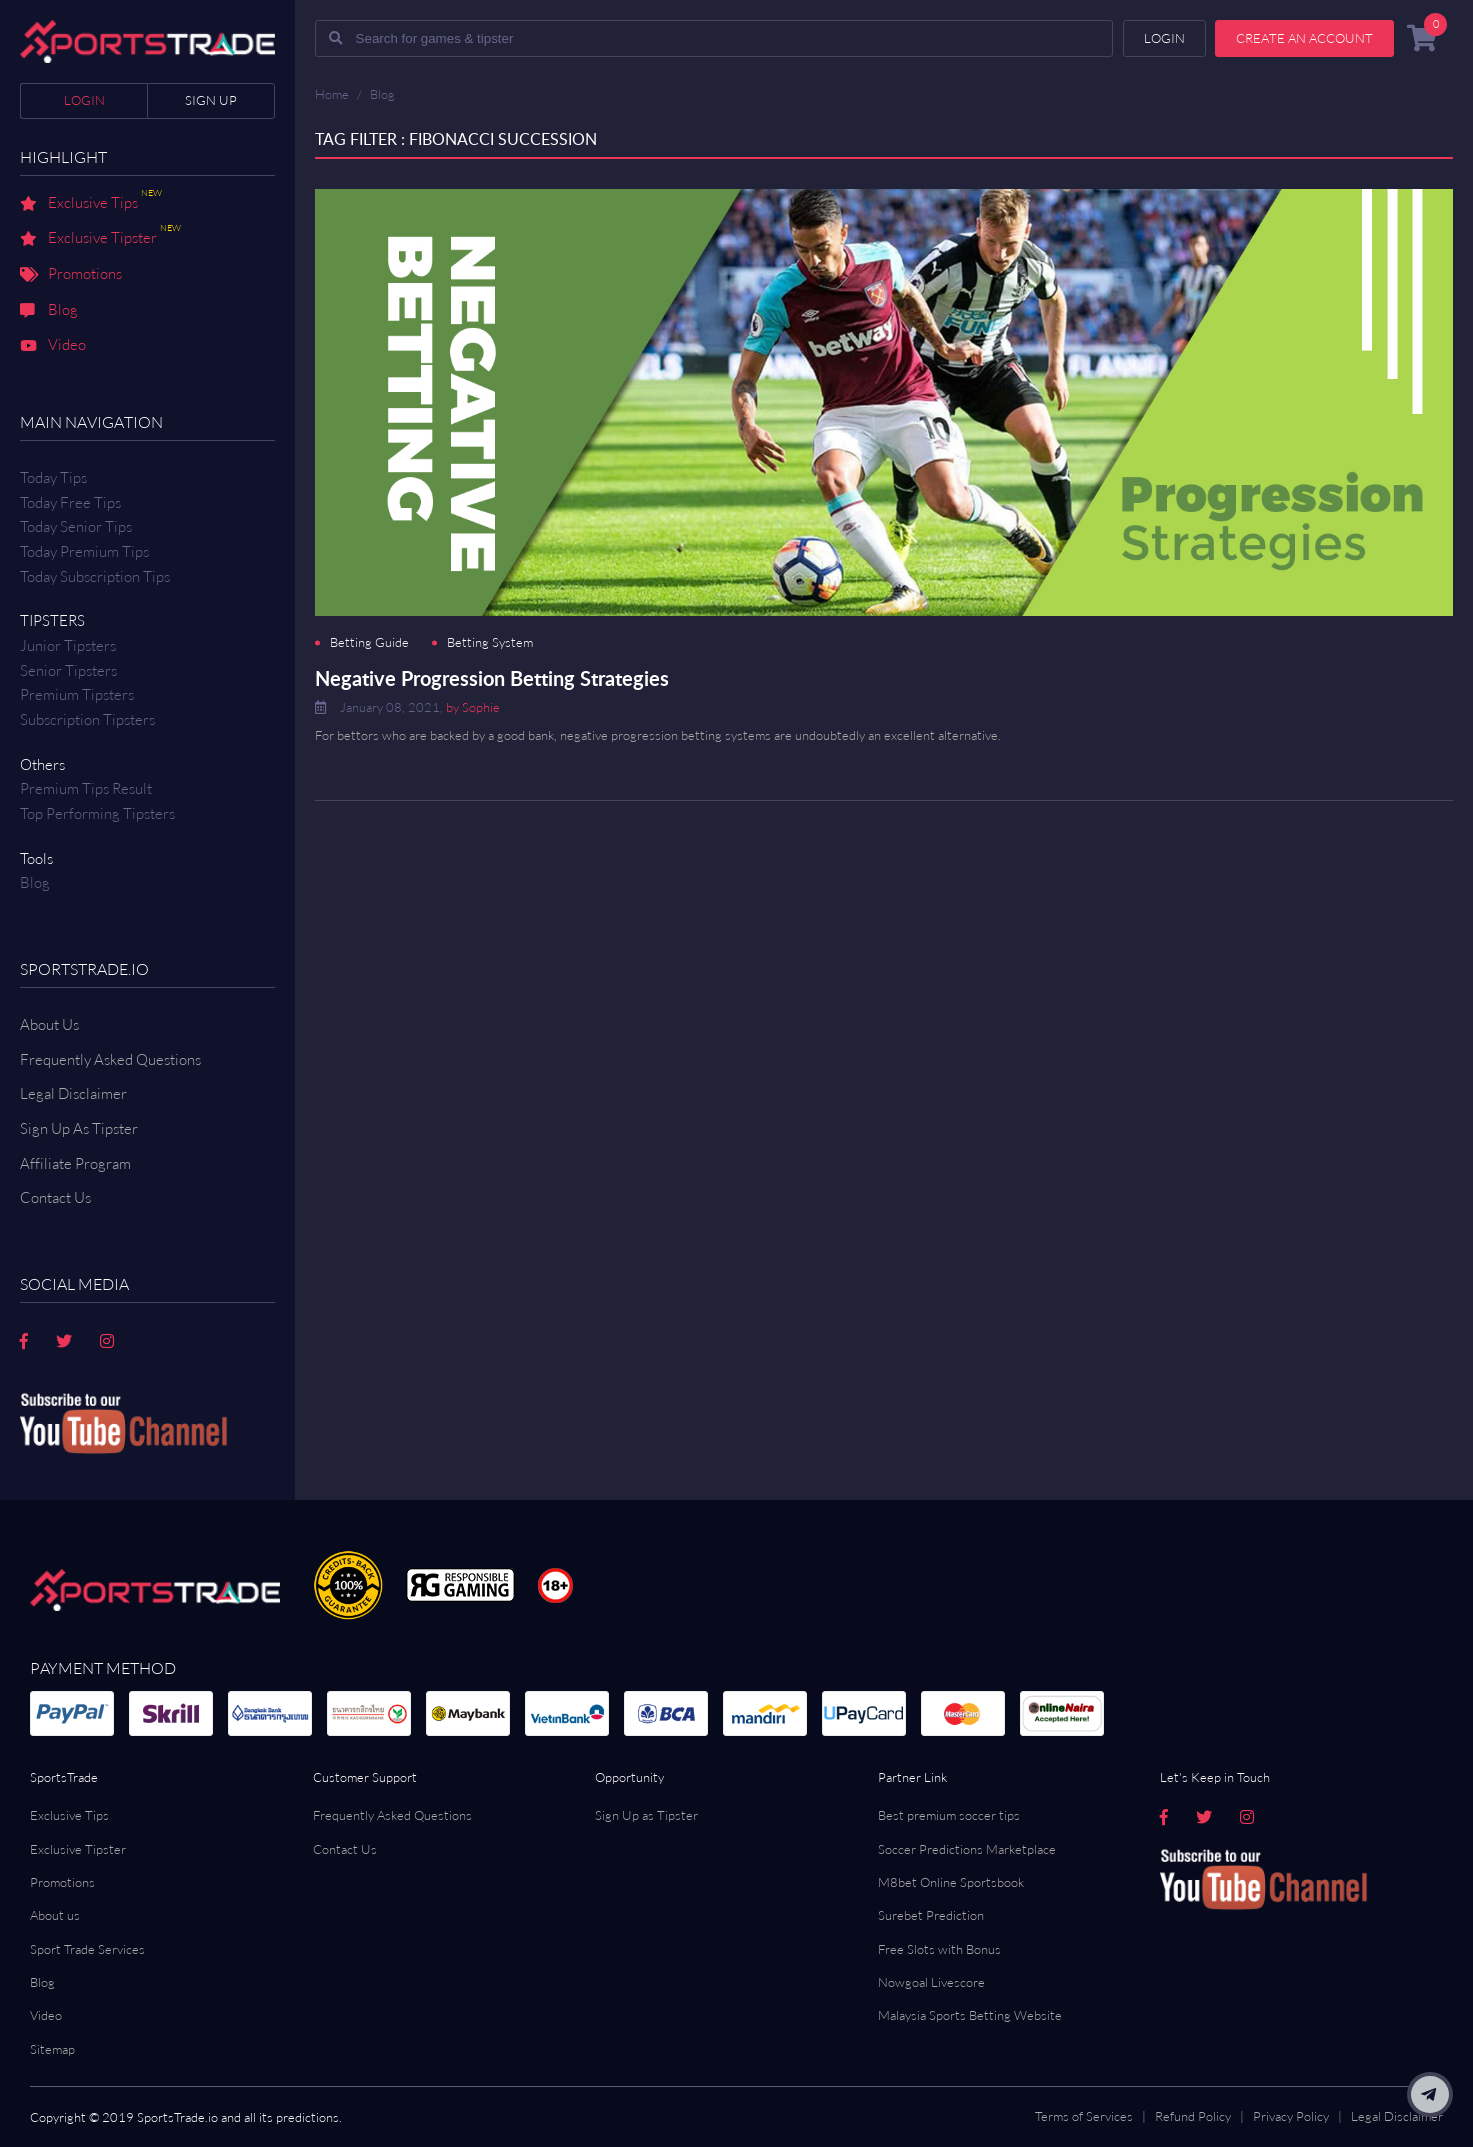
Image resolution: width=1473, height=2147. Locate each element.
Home (332, 94)
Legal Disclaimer (73, 1093)
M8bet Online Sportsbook (951, 1882)
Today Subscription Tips (95, 576)
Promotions (71, 275)
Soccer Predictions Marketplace (967, 1849)
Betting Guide (369, 642)
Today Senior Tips (76, 526)
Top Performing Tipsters (97, 813)
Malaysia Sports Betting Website (970, 2015)
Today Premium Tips (84, 551)
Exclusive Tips (91, 204)
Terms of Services (1084, 2116)
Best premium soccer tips (949, 1815)
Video (53, 346)
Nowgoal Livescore (931, 1982)
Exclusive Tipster (100, 239)
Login (84, 100)
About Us (49, 1024)
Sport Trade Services (87, 1949)
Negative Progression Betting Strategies (492, 678)
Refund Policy (1193, 2116)
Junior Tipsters (68, 645)
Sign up (211, 100)
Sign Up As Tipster (79, 1128)
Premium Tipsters (77, 694)
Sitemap (52, 2049)
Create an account (1304, 38)
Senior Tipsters (68, 670)
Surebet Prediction (931, 1915)
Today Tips (53, 477)
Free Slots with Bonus (939, 1949)
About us (55, 1915)
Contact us (55, 1197)
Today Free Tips (70, 502)
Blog (49, 311)
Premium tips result (86, 788)
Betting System (490, 642)
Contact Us (345, 1849)
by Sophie (473, 707)
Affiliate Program (75, 1163)
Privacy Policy (1291, 2116)
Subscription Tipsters (87, 719)
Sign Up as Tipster (646, 1815)
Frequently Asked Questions (110, 1059)
